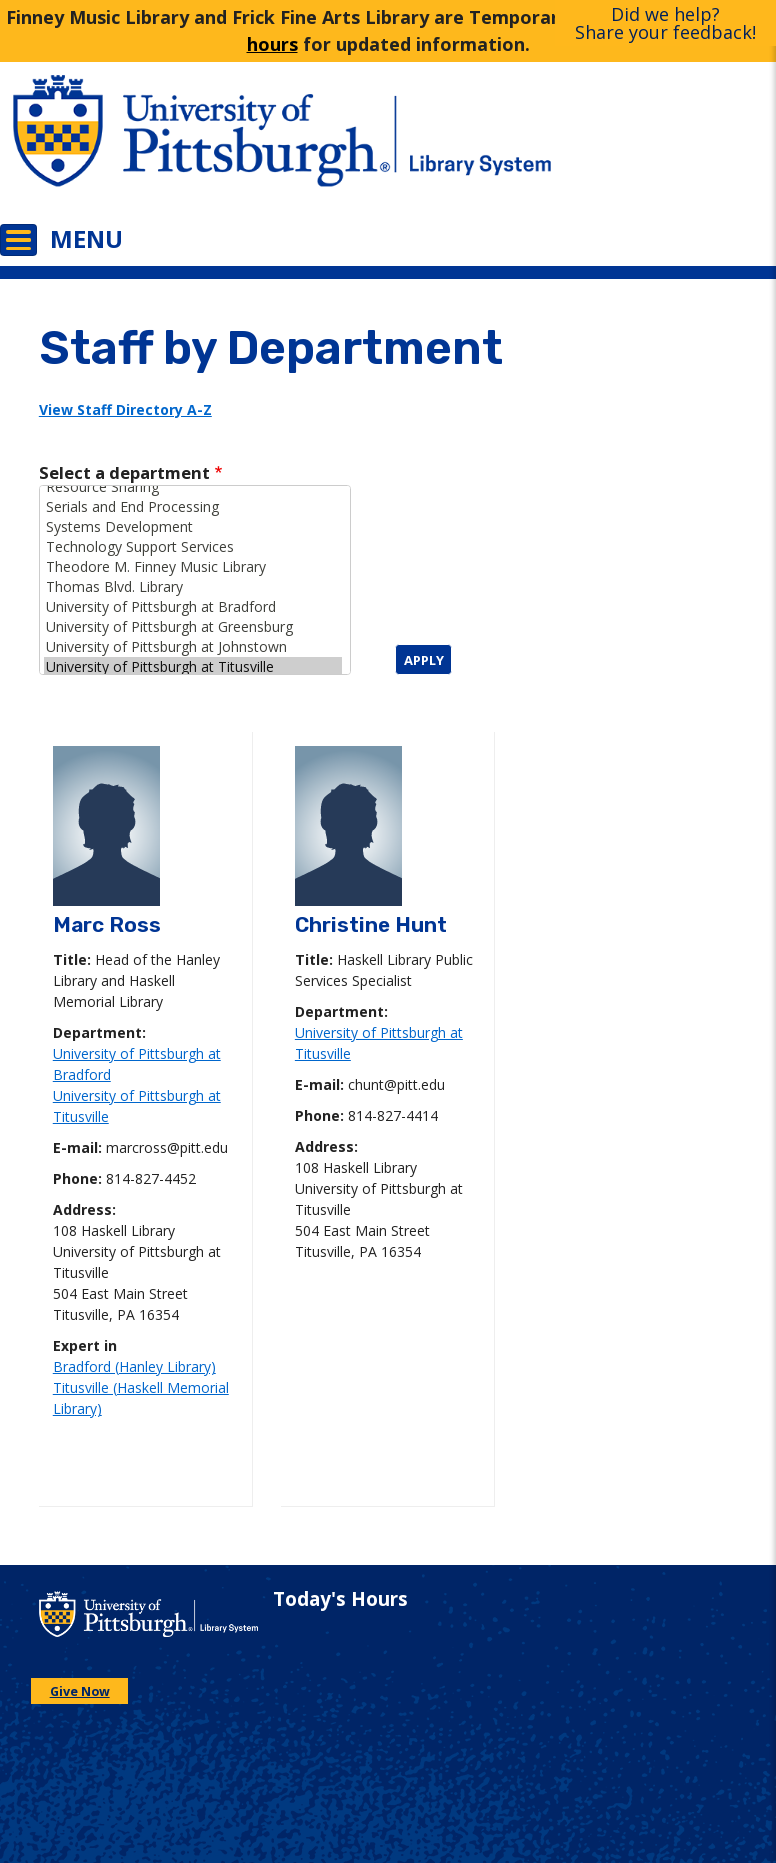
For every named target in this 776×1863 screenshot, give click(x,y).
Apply (424, 660)
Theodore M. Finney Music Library (193, 567)
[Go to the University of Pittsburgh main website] (194, 145)
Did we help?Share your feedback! (665, 23)
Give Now (80, 1691)
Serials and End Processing (193, 507)
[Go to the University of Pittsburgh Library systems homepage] (582, 145)
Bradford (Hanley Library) (134, 1366)
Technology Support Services (193, 547)
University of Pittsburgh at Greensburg (193, 627)
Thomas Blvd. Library (193, 587)
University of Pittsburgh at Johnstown (193, 647)
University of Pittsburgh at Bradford (193, 607)
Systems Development (193, 527)
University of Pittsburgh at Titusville (193, 667)
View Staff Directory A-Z (125, 409)
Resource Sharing (193, 487)
